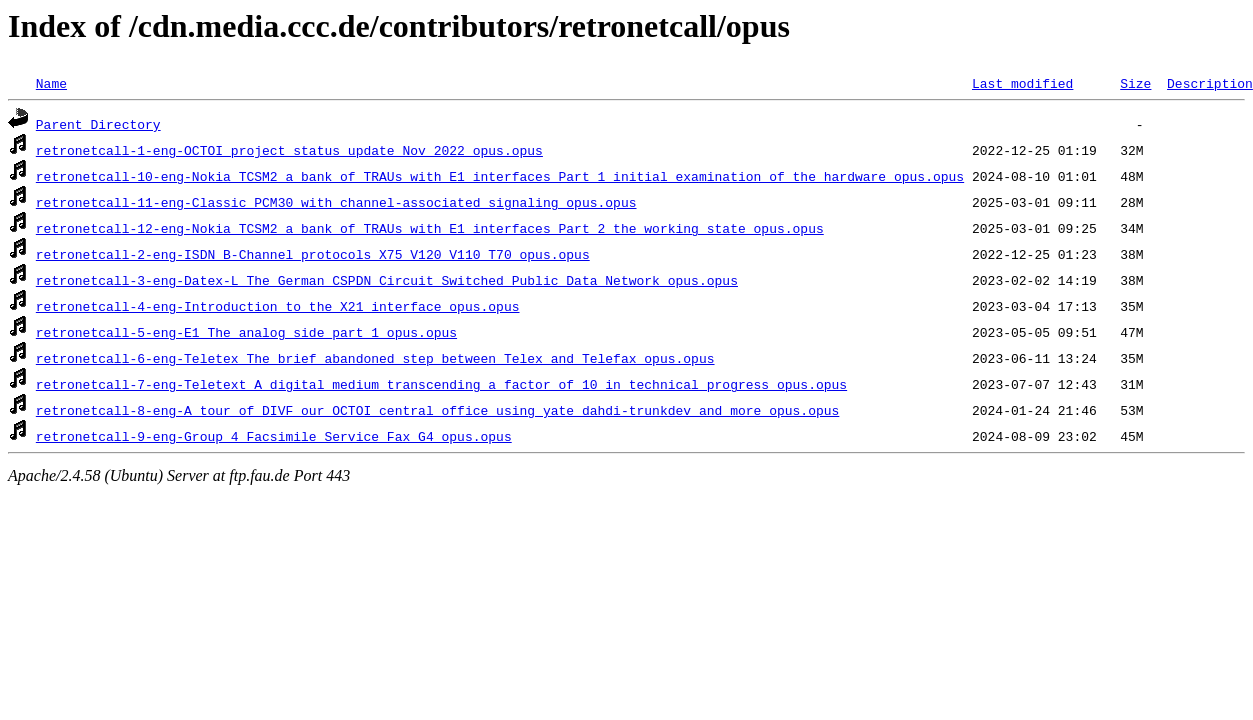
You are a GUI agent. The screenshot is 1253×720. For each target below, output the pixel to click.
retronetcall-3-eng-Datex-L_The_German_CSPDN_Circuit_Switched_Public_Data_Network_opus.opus (387, 280)
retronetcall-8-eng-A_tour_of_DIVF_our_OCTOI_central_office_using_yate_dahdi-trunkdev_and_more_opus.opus (437, 410)
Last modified (1022, 83)
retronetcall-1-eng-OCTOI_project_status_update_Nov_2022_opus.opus (289, 150)
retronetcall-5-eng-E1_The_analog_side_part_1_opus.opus (246, 332)
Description (1210, 83)
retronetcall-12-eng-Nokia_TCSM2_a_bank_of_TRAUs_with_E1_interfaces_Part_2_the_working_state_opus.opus (430, 228)
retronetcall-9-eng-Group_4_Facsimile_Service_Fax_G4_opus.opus (274, 436)
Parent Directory (98, 124)
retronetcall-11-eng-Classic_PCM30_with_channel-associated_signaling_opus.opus (336, 202)
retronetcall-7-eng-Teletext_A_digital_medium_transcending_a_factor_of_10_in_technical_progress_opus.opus (441, 384)
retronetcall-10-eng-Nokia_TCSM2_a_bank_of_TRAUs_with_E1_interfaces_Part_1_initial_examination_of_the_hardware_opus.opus (500, 176)
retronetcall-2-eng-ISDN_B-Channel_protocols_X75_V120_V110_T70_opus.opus (313, 254)
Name (51, 83)
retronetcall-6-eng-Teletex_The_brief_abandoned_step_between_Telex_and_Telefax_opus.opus (375, 358)
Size (1135, 83)
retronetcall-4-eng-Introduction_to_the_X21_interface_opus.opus (278, 306)
